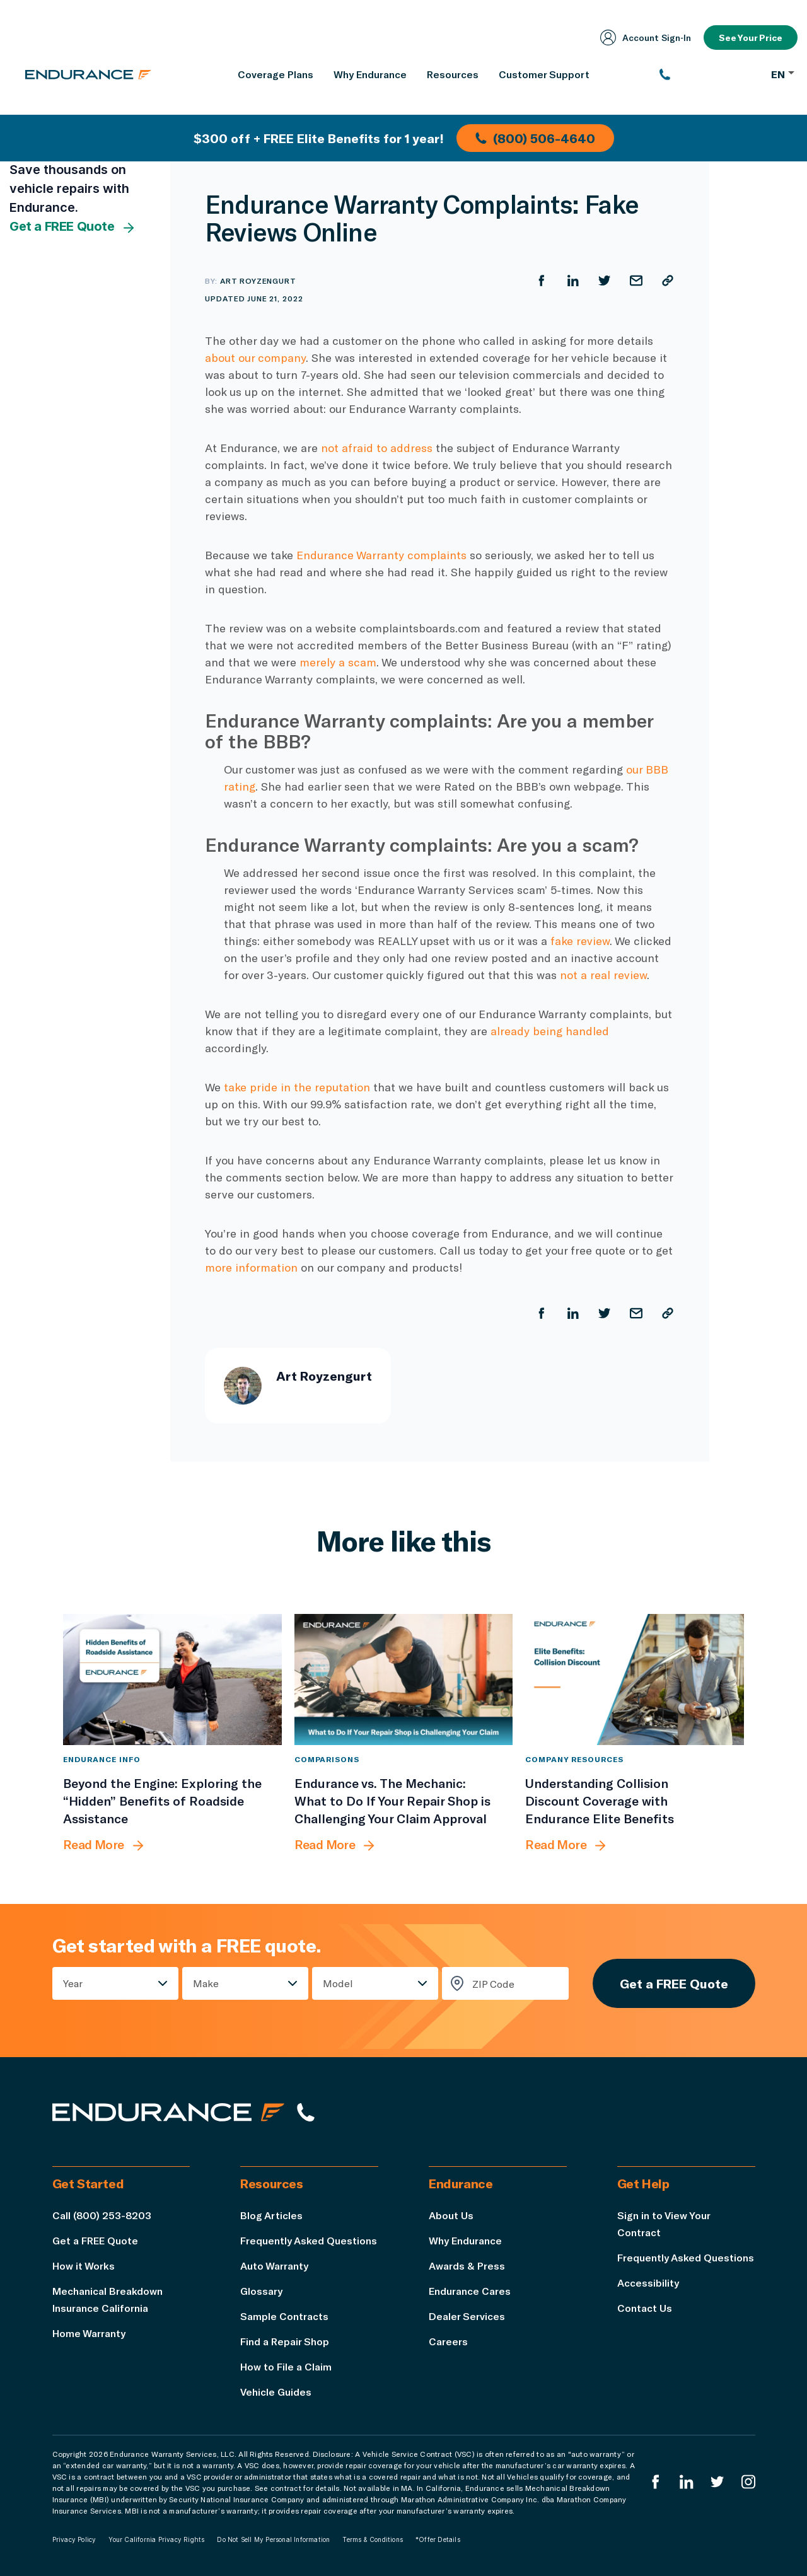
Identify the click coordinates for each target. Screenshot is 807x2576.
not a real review (603, 975)
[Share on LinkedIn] (573, 280)
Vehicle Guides (275, 2392)
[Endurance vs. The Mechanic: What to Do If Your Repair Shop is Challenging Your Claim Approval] (403, 1679)
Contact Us (644, 2308)
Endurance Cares (470, 2291)
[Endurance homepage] (88, 74)
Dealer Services (467, 2316)
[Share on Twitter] (604, 280)
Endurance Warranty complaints (381, 555)
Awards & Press (467, 2265)
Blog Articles (271, 2215)
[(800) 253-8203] (708, 74)
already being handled (550, 1031)
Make (206, 1983)
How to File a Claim (286, 2366)
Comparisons (327, 1759)
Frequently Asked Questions (308, 2240)
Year (73, 1983)
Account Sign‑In (645, 37)
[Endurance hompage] (168, 2112)
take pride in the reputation (297, 1087)
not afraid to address (377, 448)
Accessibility (648, 2283)
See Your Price (750, 37)
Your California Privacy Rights (156, 2539)
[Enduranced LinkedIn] (687, 2481)
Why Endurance (465, 2240)
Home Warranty (88, 2333)
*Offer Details (437, 2539)
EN (782, 74)
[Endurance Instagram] (748, 2481)
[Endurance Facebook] (656, 2481)
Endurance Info (102, 1759)
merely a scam (337, 662)
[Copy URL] (667, 280)
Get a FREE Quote (72, 227)
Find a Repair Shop (284, 2341)
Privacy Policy (74, 2539)
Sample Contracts (284, 2316)
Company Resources (574, 1759)
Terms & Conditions (372, 2539)
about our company (255, 357)
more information (251, 1267)
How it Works (83, 2265)
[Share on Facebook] (541, 280)
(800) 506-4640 (535, 138)
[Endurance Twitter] (717, 2481)
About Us (451, 2215)
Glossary (261, 2291)
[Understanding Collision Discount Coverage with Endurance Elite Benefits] (634, 1679)
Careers (448, 2341)
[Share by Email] (636, 280)
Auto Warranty (274, 2265)
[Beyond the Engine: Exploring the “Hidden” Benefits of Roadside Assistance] (172, 1679)
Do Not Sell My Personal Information (273, 2539)
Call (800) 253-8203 (101, 2215)
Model (338, 1983)
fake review (580, 941)
